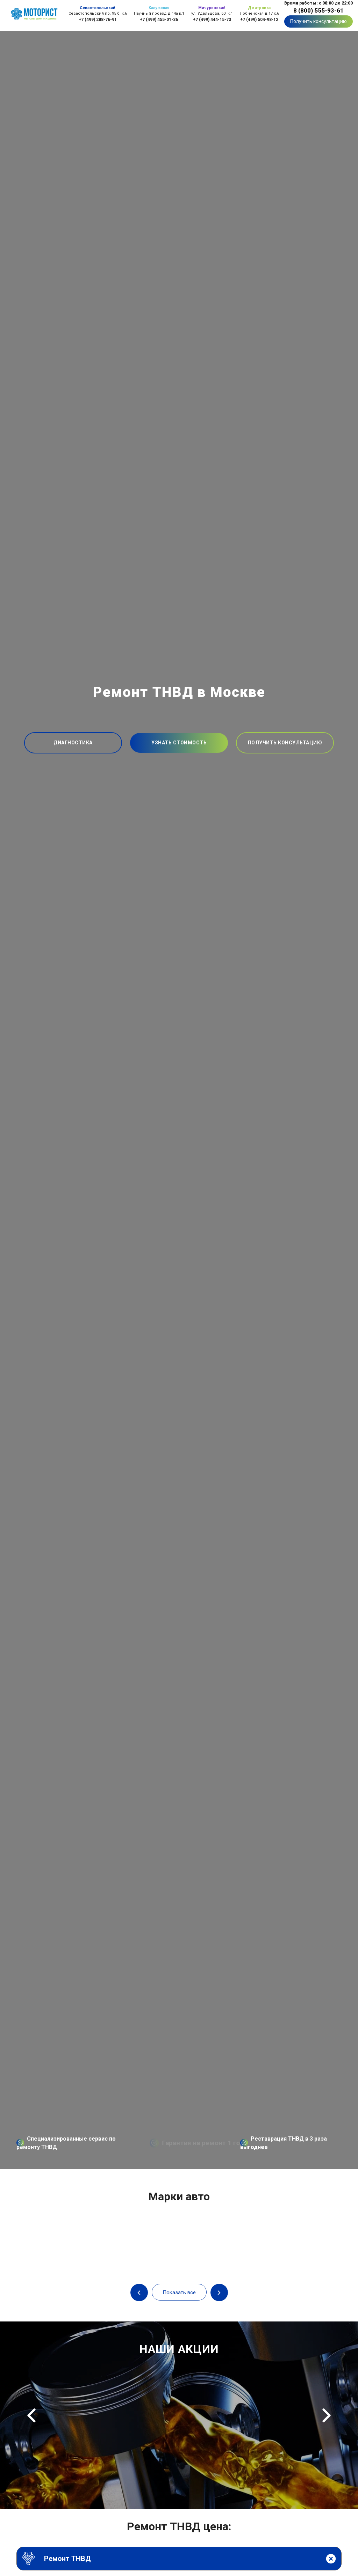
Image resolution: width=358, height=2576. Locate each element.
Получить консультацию (318, 21)
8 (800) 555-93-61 (318, 10)
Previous (139, 2292)
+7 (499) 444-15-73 (212, 19)
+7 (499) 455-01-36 (159, 19)
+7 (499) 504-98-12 (259, 19)
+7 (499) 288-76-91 (98, 19)
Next (219, 2292)
